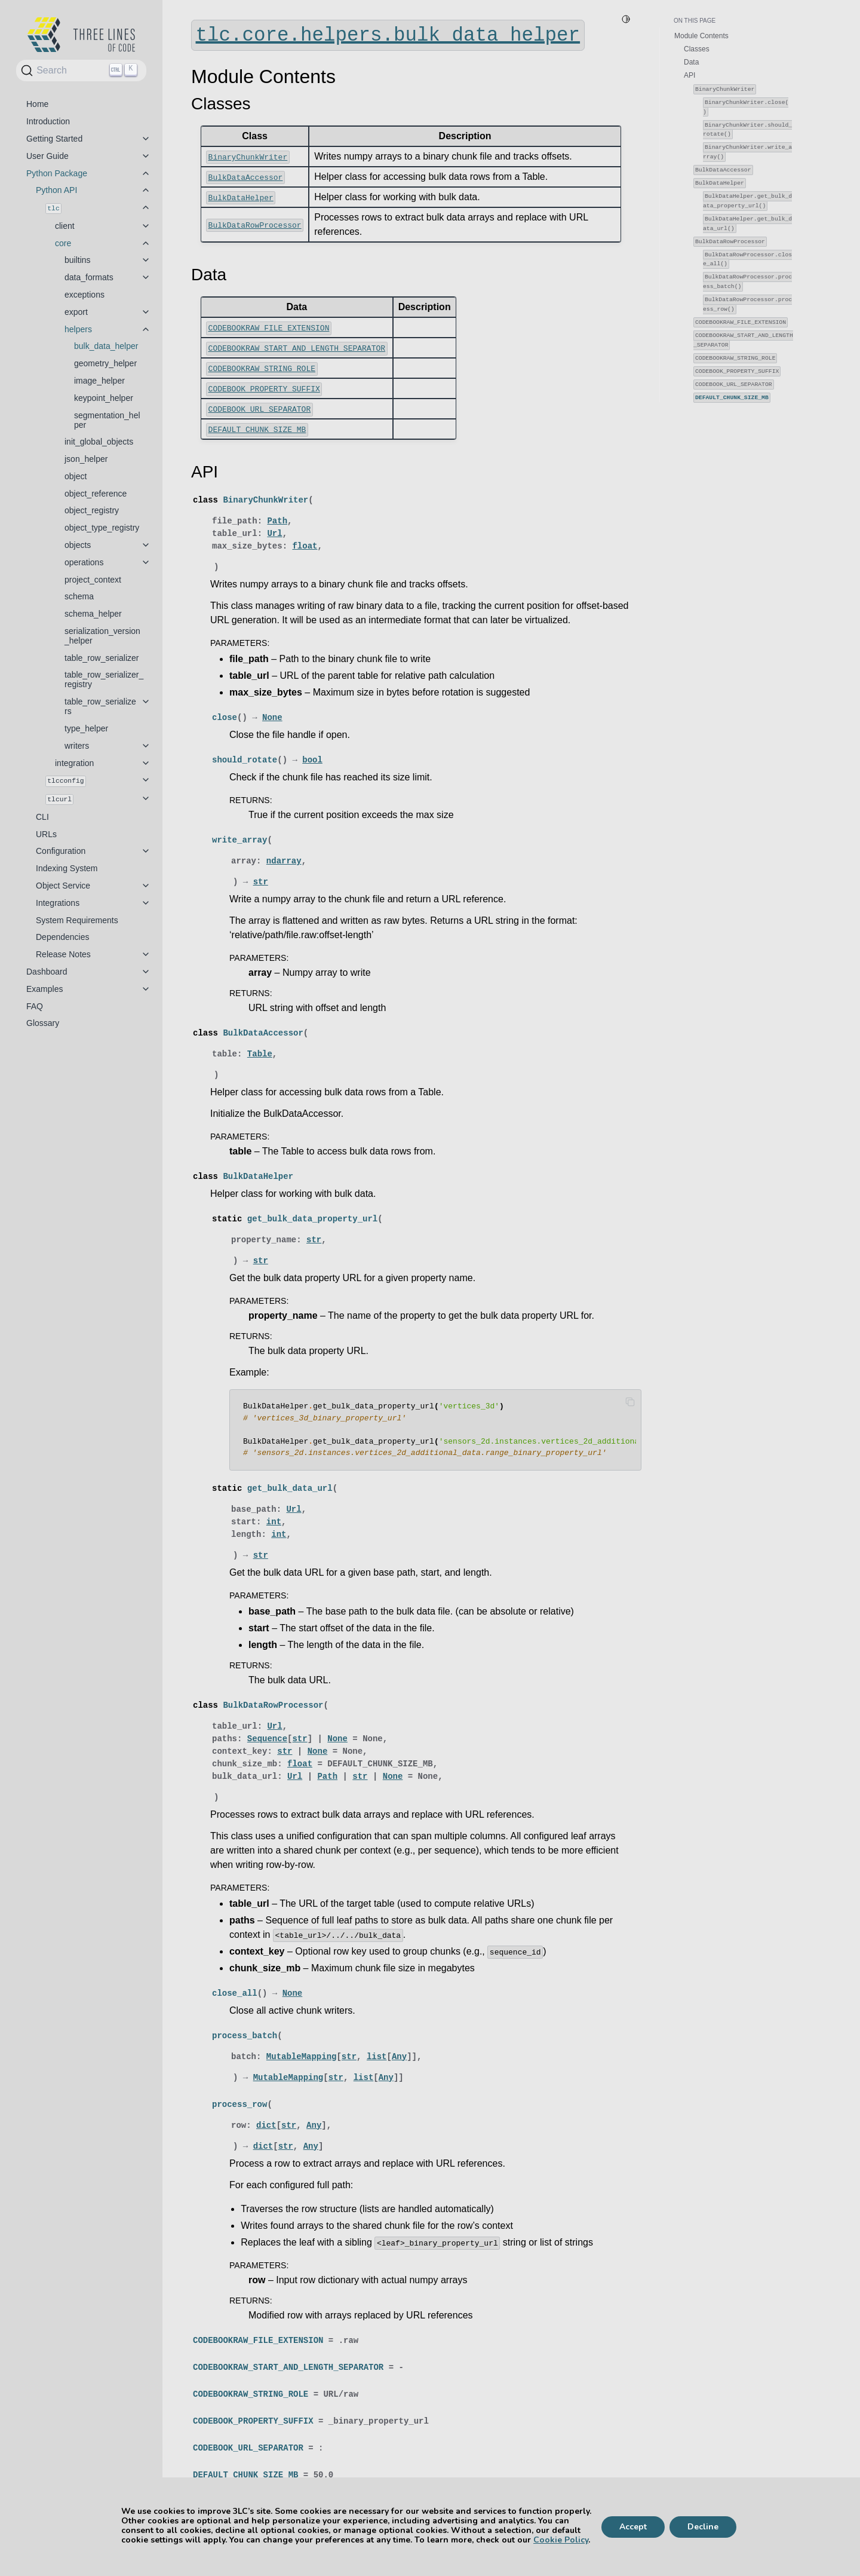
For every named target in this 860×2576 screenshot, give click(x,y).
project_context (92, 579)
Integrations (57, 903)
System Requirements (77, 920)
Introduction (48, 121)
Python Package (56, 173)
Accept (633, 2526)
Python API (56, 190)
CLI (42, 817)
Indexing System (67, 868)
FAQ (34, 1006)
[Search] (81, 70)
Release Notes (63, 954)
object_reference (95, 493)
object (75, 476)
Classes (697, 49)
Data (691, 62)
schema (79, 596)
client (65, 226)
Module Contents (701, 36)
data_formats (88, 277)
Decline (702, 2526)
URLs (46, 834)
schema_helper (93, 613)
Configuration (60, 851)
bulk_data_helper (106, 346)
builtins (77, 260)
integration (74, 763)
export (76, 312)
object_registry (91, 510)
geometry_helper (105, 363)
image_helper (99, 380)
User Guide (47, 156)
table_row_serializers (100, 706)
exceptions (84, 294)
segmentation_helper (107, 420)
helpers (78, 329)
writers (76, 746)
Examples (44, 989)
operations (83, 562)
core (63, 243)
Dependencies (63, 937)
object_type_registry (101, 527)
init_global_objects (98, 441)
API (689, 75)
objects (77, 545)
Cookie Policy (560, 2540)
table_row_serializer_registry (103, 679)
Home (37, 104)
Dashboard (46, 971)
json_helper (86, 459)
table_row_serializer (101, 658)
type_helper (86, 728)
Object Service (63, 885)
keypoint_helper (103, 398)
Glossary (42, 1023)
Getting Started (54, 138)
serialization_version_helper (102, 635)
